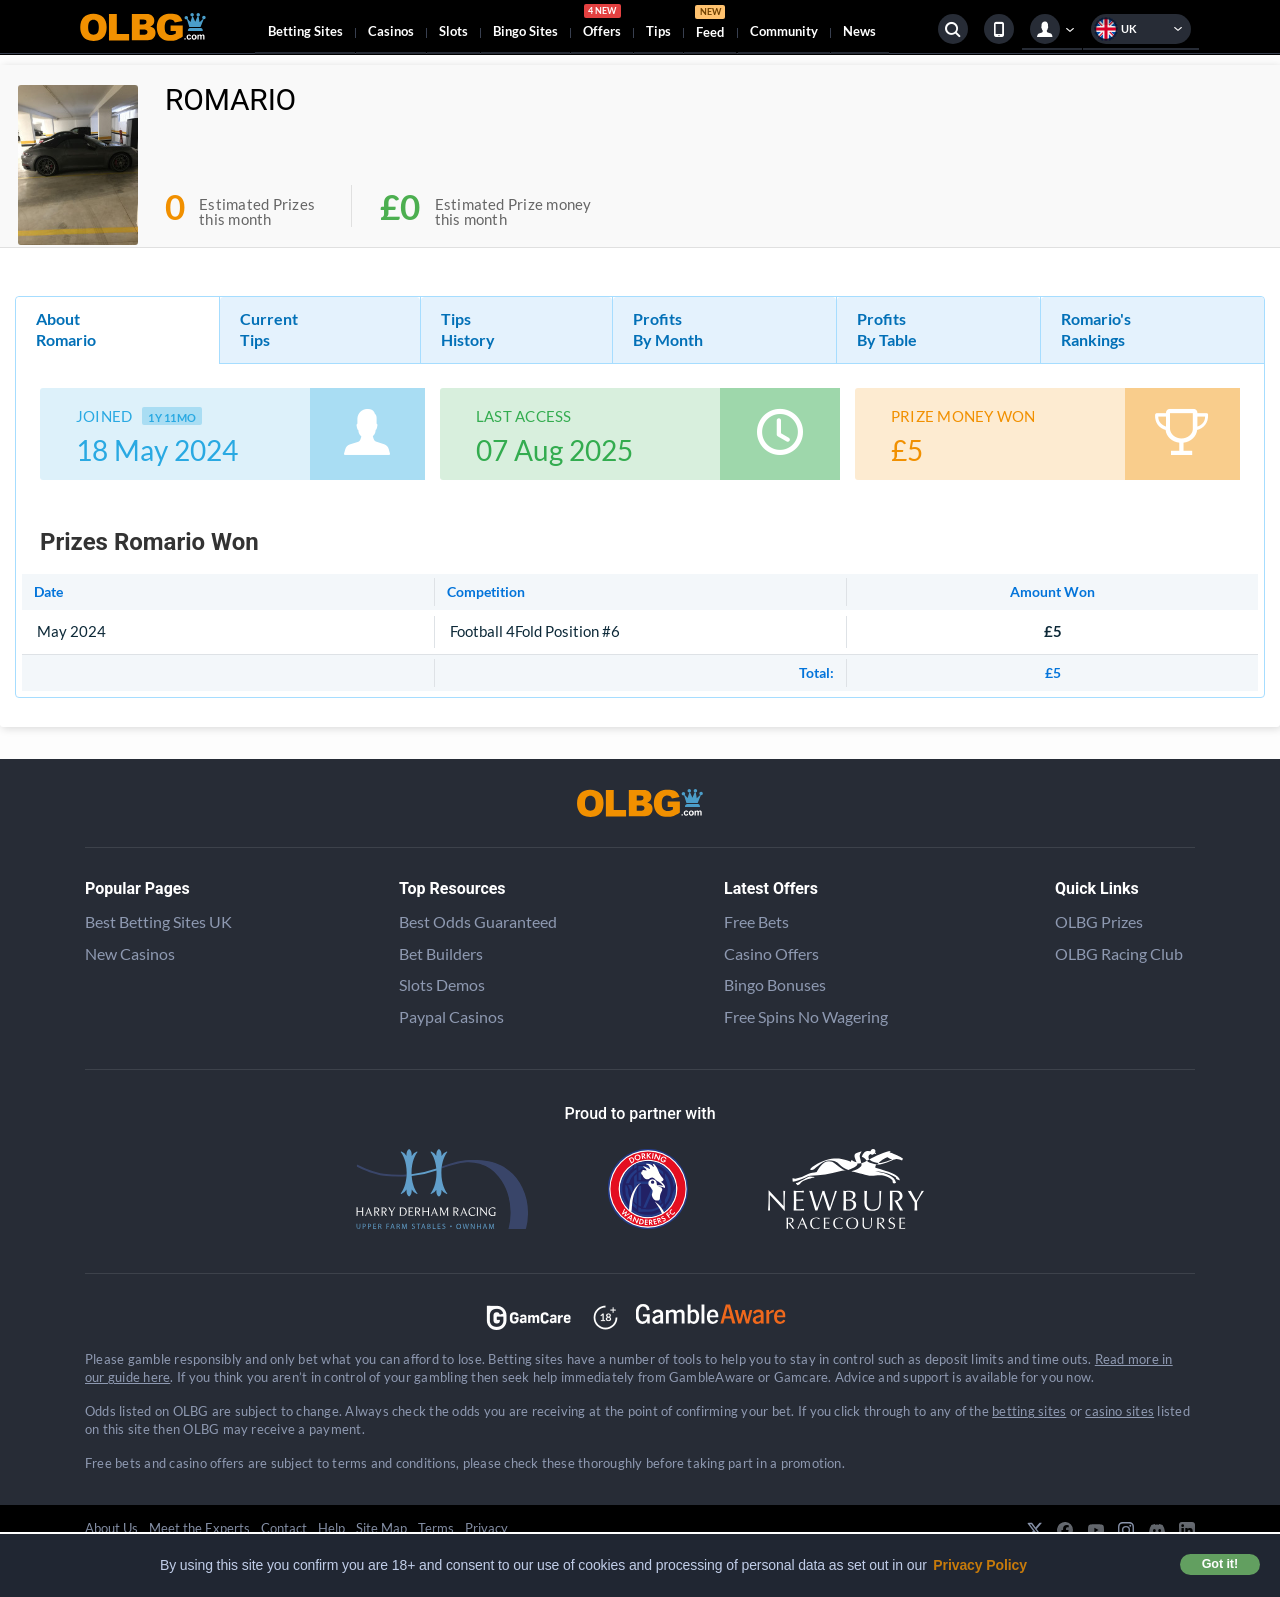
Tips (658, 31)
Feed (710, 24)
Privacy (486, 1528)
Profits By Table (887, 329)
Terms (436, 1528)
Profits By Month (668, 329)
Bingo (525, 31)
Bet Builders (441, 953)
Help (331, 1528)
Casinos (391, 31)
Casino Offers (771, 953)
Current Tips (269, 329)
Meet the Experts (199, 1528)
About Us (111, 1528)
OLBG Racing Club (1119, 953)
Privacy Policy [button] (980, 1565)
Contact (284, 1528)
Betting (305, 31)
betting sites (1029, 1411)
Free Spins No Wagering (806, 1016)
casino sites (1119, 1411)
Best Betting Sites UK (158, 921)
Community (784, 31)
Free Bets (756, 921)
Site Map (381, 1528)
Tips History (468, 329)
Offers (602, 24)
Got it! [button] (1220, 1564)
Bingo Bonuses (775, 984)
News (859, 31)
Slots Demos (442, 984)
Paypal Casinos (451, 1016)
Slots (453, 31)
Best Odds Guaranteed (478, 921)
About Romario (66, 329)
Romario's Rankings (1096, 329)
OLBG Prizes (1099, 921)
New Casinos (130, 953)
